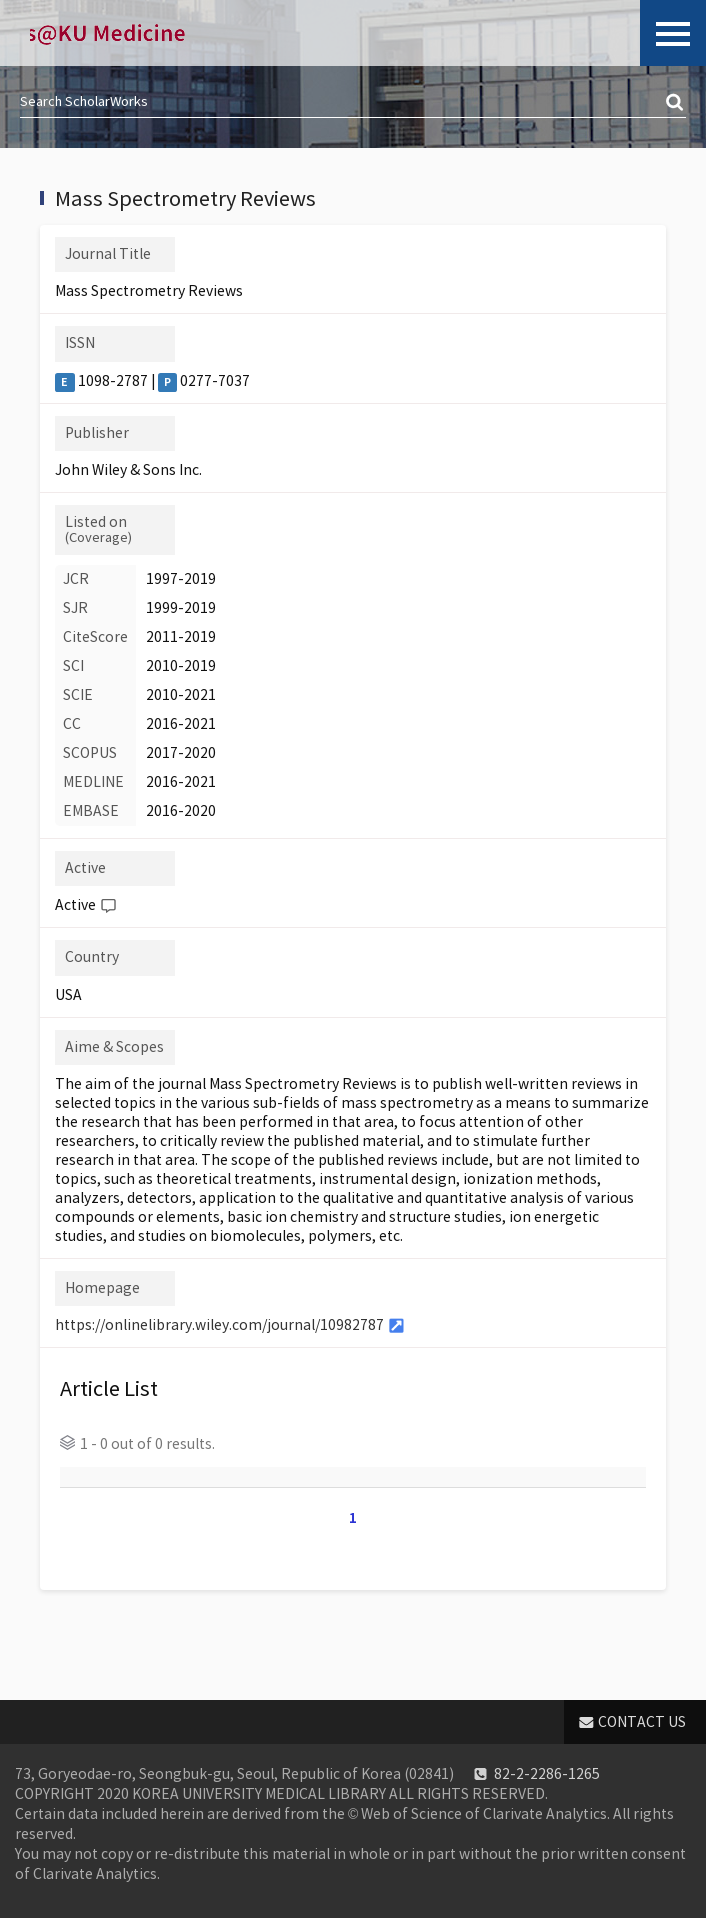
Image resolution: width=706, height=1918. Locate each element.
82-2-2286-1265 (547, 1774)
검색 (676, 103)
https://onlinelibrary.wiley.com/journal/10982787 (219, 1325)
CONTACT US (642, 1722)
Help (108, 906)
